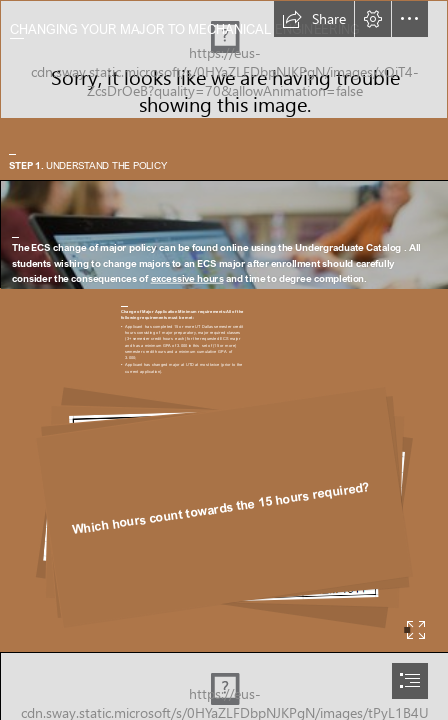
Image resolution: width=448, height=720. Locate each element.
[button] (314, 19)
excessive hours (186, 279)
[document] (224, 360)
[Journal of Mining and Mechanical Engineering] (224, 59)
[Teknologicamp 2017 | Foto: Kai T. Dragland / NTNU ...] (224, 234)
